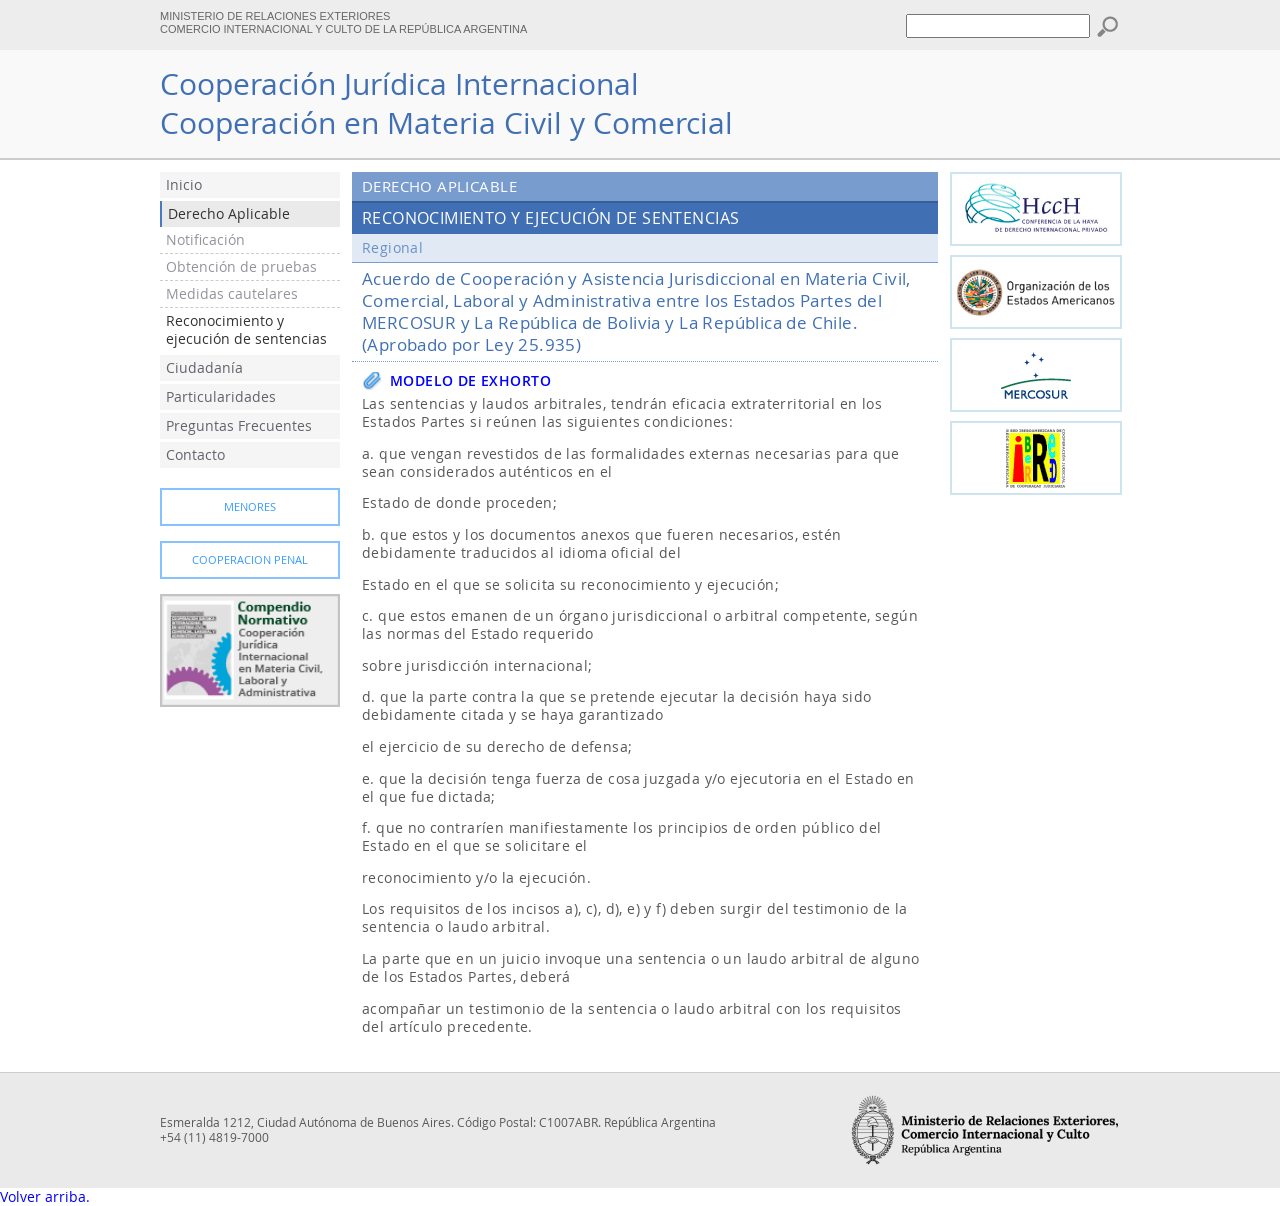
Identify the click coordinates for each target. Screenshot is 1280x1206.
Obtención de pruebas (241, 267)
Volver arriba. (45, 1197)
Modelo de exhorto (470, 381)
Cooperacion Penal (250, 560)
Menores (250, 507)
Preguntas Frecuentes (239, 426)
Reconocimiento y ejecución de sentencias (246, 330)
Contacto (195, 455)
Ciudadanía (204, 368)
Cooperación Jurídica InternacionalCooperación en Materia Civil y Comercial (446, 103)
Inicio (184, 185)
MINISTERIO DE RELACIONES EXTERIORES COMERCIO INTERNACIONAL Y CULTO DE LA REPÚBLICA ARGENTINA (343, 22)
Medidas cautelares (232, 294)
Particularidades (221, 397)
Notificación (205, 240)
